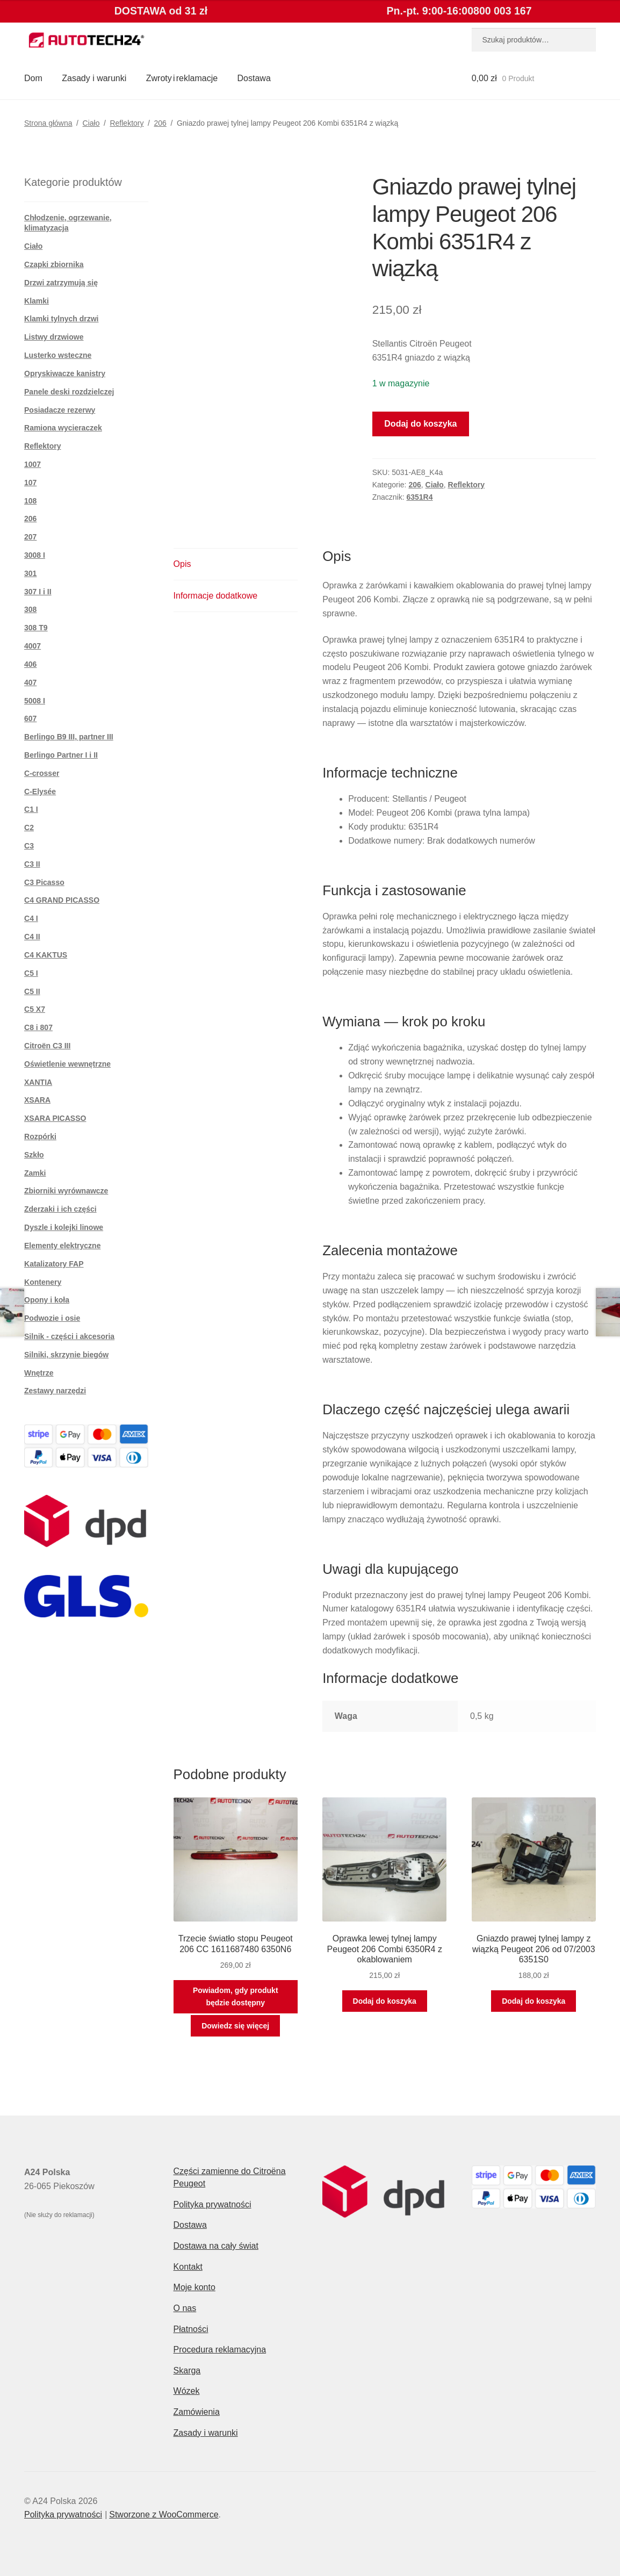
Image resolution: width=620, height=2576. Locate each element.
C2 (29, 827)
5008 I (34, 700)
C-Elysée (40, 791)
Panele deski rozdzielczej (69, 391)
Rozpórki (40, 1136)
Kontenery (42, 1282)
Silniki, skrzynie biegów (66, 1354)
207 (30, 537)
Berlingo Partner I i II (61, 755)
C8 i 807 (38, 1027)
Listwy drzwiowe (53, 337)
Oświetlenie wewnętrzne (67, 1064)
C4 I (31, 918)
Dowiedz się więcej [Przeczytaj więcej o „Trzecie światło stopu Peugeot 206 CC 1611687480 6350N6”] (235, 2025)
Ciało (91, 123)
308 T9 (36, 627)
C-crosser (41, 773)
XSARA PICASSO (55, 1118)
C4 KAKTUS (45, 955)
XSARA (37, 1100)
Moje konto (194, 2287)
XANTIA (38, 1082)
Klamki (36, 301)
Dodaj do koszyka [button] (384, 2001)
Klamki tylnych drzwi (61, 318)
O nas (185, 2308)
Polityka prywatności (212, 2204)
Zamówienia (197, 2411)
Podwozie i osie (52, 1318)
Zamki (35, 1173)
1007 (32, 464)
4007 (32, 646)
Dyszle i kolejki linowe (63, 1227)
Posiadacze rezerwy (59, 410)
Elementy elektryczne (62, 1245)
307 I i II (38, 591)
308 (30, 609)
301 (30, 573)
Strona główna (48, 123)
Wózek (187, 2390)
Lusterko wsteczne (57, 355)
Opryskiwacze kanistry (64, 373)
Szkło (34, 1154)
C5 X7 (34, 1009)
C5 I (31, 973)
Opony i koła (46, 1300)
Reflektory (126, 123)
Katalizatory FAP (53, 1264)
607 (30, 718)
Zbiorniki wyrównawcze (66, 1190)
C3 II (32, 864)
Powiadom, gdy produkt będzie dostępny (235, 1996)
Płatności (191, 2329)
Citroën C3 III (47, 1045)
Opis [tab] (182, 564)
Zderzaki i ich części (60, 1209)
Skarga (187, 2370)
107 (30, 482)
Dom (33, 78)
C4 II (32, 936)
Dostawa (254, 78)
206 (160, 123)
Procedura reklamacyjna (220, 2349)
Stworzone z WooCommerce (163, 2514)
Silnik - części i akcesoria (69, 1336)
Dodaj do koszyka (420, 423)
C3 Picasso (44, 882)
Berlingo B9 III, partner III (68, 736)
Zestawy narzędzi (55, 1390)
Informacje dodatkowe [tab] (216, 595)
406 (30, 664)
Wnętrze (38, 1373)
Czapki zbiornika (53, 264)
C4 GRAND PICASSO (61, 900)
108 (30, 501)
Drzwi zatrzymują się (61, 282)
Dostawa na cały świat (216, 2245)
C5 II (32, 991)
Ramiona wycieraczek (63, 427)
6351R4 (419, 497)
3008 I (34, 555)
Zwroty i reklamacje (182, 78)
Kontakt (188, 2266)
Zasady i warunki (94, 78)
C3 (29, 845)
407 (30, 682)
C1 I (31, 809)
